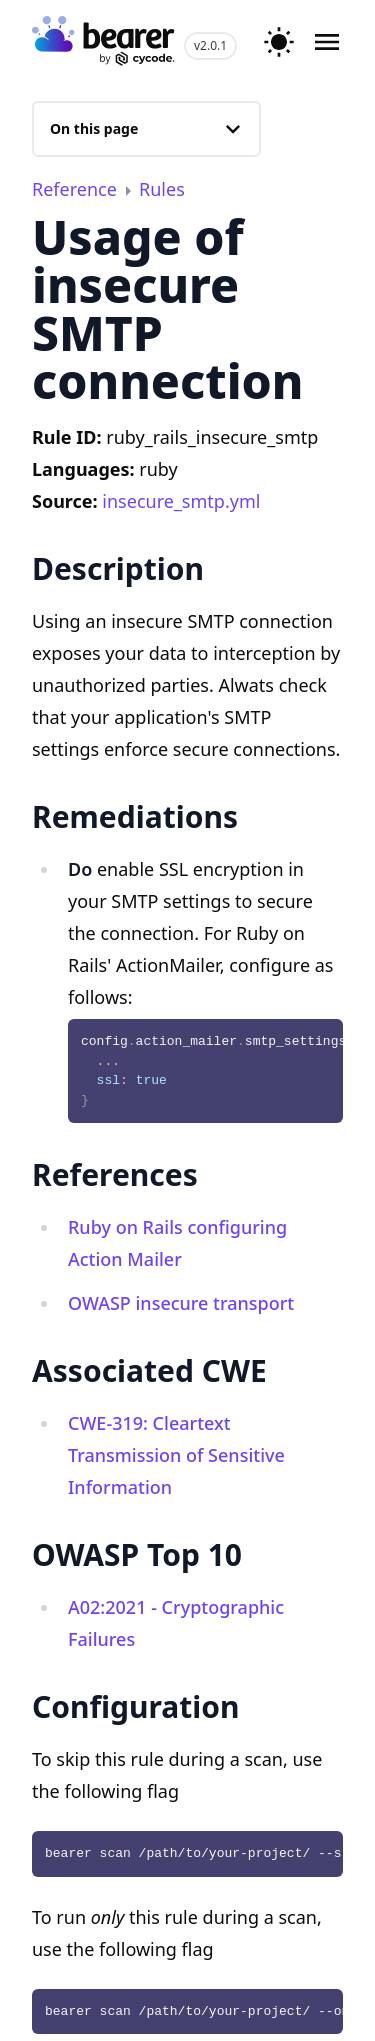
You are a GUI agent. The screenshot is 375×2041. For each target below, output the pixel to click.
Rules (162, 189)
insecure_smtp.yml (181, 501)
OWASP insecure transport (181, 1303)
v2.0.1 (210, 45)
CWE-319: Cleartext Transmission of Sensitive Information (176, 1455)
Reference (77, 189)
